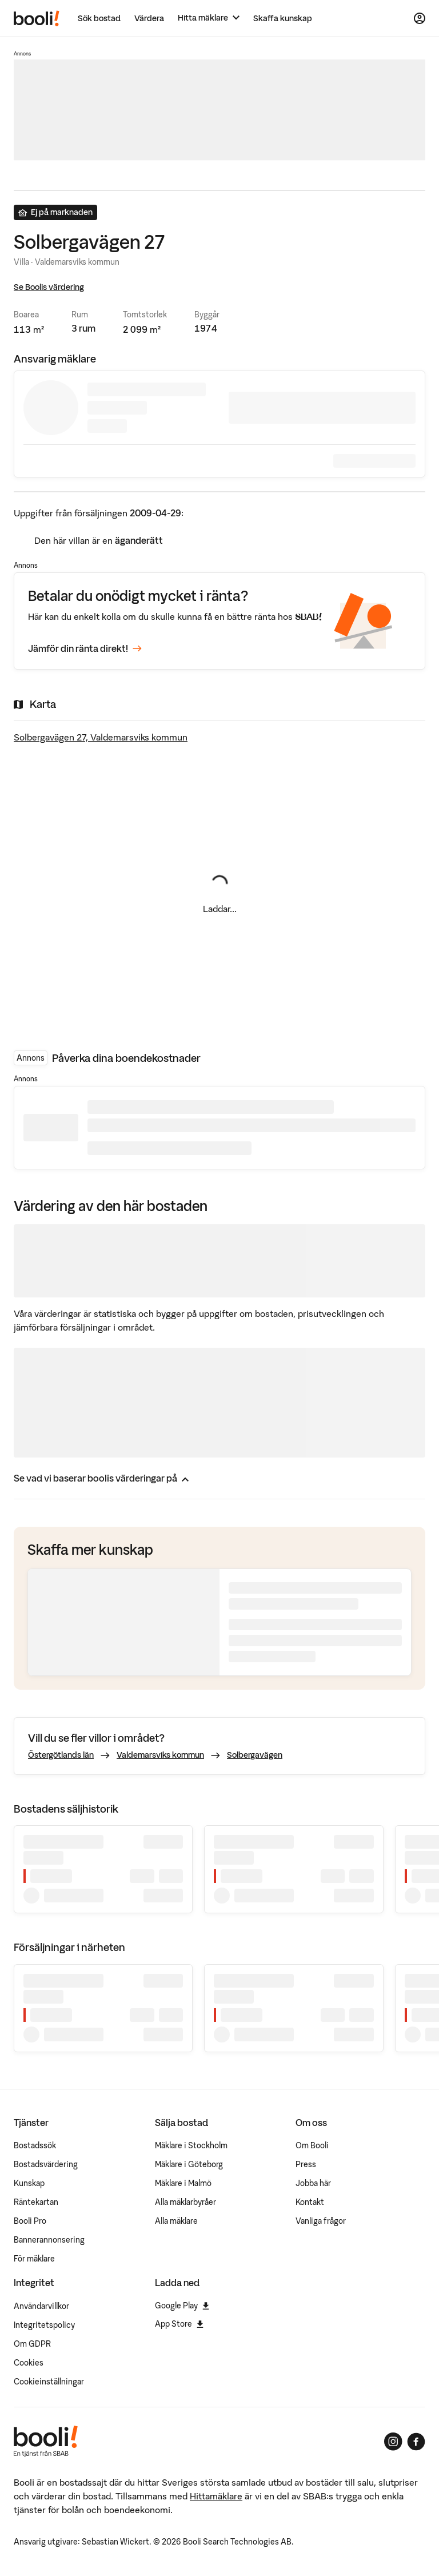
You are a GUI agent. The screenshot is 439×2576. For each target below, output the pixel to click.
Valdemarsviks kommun (160, 1755)
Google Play (182, 2305)
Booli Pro (30, 2221)
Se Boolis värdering (49, 287)
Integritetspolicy (44, 2325)
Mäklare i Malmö (183, 2183)
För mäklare (34, 2258)
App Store (179, 2324)
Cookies (28, 2363)
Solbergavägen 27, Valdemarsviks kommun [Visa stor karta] (100, 737)
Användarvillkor (41, 2306)
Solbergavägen (254, 1755)
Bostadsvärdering (46, 2164)
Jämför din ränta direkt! (85, 649)
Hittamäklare (216, 2496)
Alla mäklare (176, 2221)
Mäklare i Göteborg (189, 2164)
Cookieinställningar (49, 2381)
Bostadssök (35, 2145)
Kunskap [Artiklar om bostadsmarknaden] (29, 2183)
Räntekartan (36, 2202)
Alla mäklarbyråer (185, 2202)
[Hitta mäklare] (209, 18)
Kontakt (310, 2202)
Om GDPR (32, 2344)
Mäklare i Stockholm (191, 2145)
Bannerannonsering (49, 2240)
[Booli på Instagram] (393, 2441)
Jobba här (313, 2183)
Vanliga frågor (321, 2221)
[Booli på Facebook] (416, 2441)
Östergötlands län (61, 1755)
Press (306, 2164)
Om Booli (312, 2145)
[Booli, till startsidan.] (36, 18)
